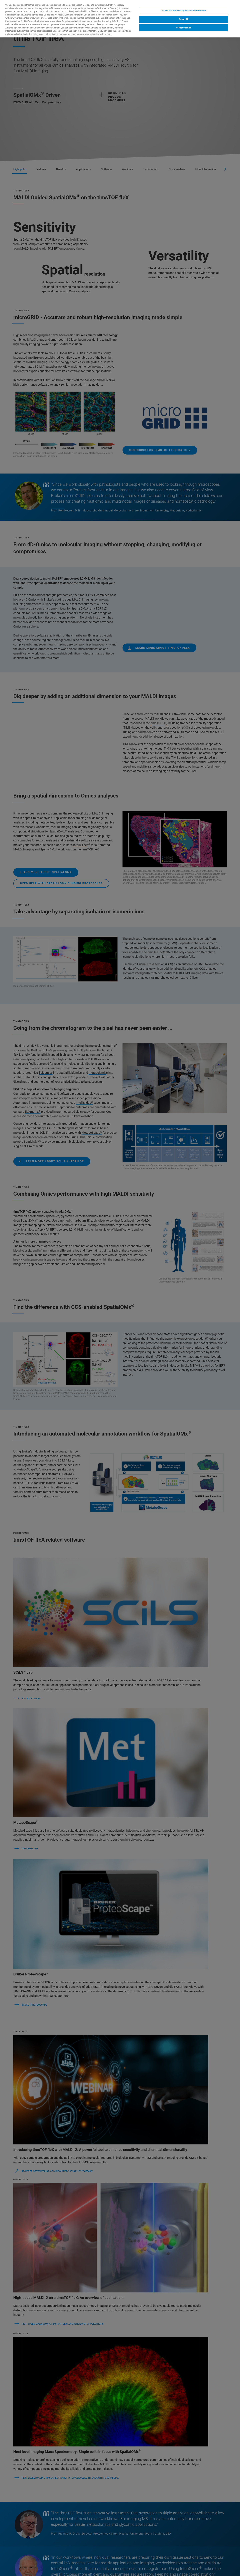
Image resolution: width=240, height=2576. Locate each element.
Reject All (183, 19)
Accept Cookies (183, 27)
